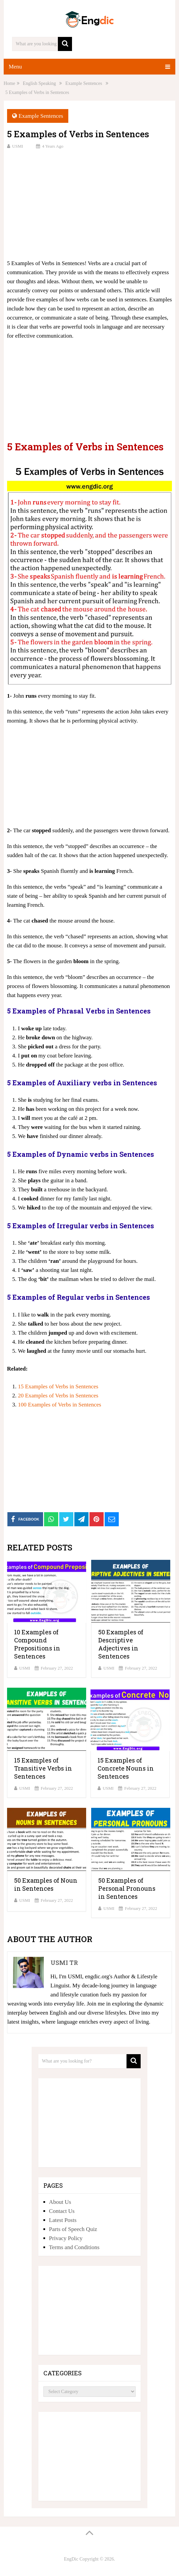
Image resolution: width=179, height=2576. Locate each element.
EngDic (71, 2559)
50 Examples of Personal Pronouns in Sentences (126, 1888)
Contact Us (62, 2211)
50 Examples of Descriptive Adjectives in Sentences (120, 1644)
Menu (15, 66)
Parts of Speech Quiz (73, 2229)
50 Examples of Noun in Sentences (45, 1884)
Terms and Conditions (74, 2247)
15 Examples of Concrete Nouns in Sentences (126, 1768)
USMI (17, 146)
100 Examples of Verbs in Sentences (59, 1404)
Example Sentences (41, 116)
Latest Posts (63, 2220)
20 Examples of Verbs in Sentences (58, 1395)
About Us (60, 2202)
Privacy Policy (66, 2238)
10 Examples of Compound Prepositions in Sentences (37, 1644)
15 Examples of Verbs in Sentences (58, 1386)
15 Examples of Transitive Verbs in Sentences (43, 1768)
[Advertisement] (89, 203)
